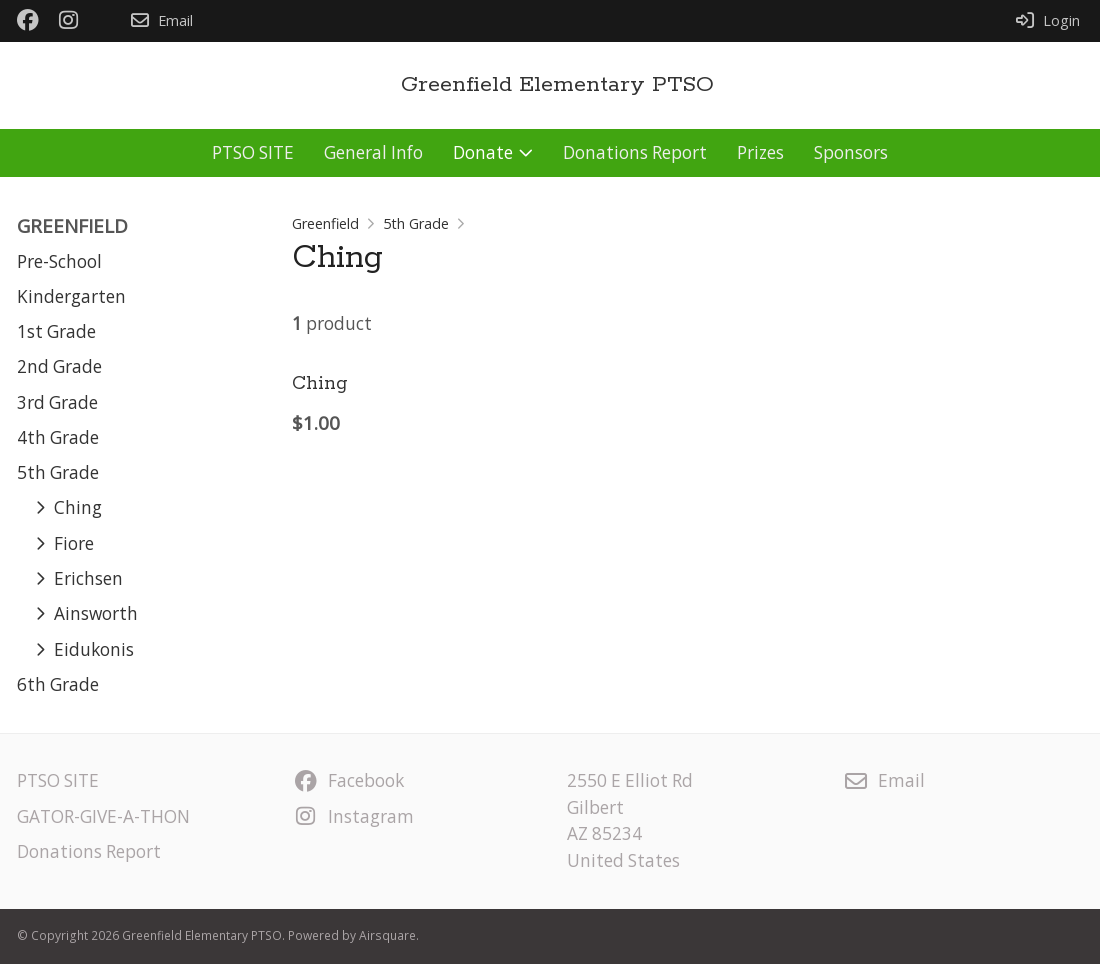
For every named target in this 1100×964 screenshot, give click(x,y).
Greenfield (325, 223)
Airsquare (387, 935)
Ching (320, 384)
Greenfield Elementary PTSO (557, 85)
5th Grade (416, 223)
